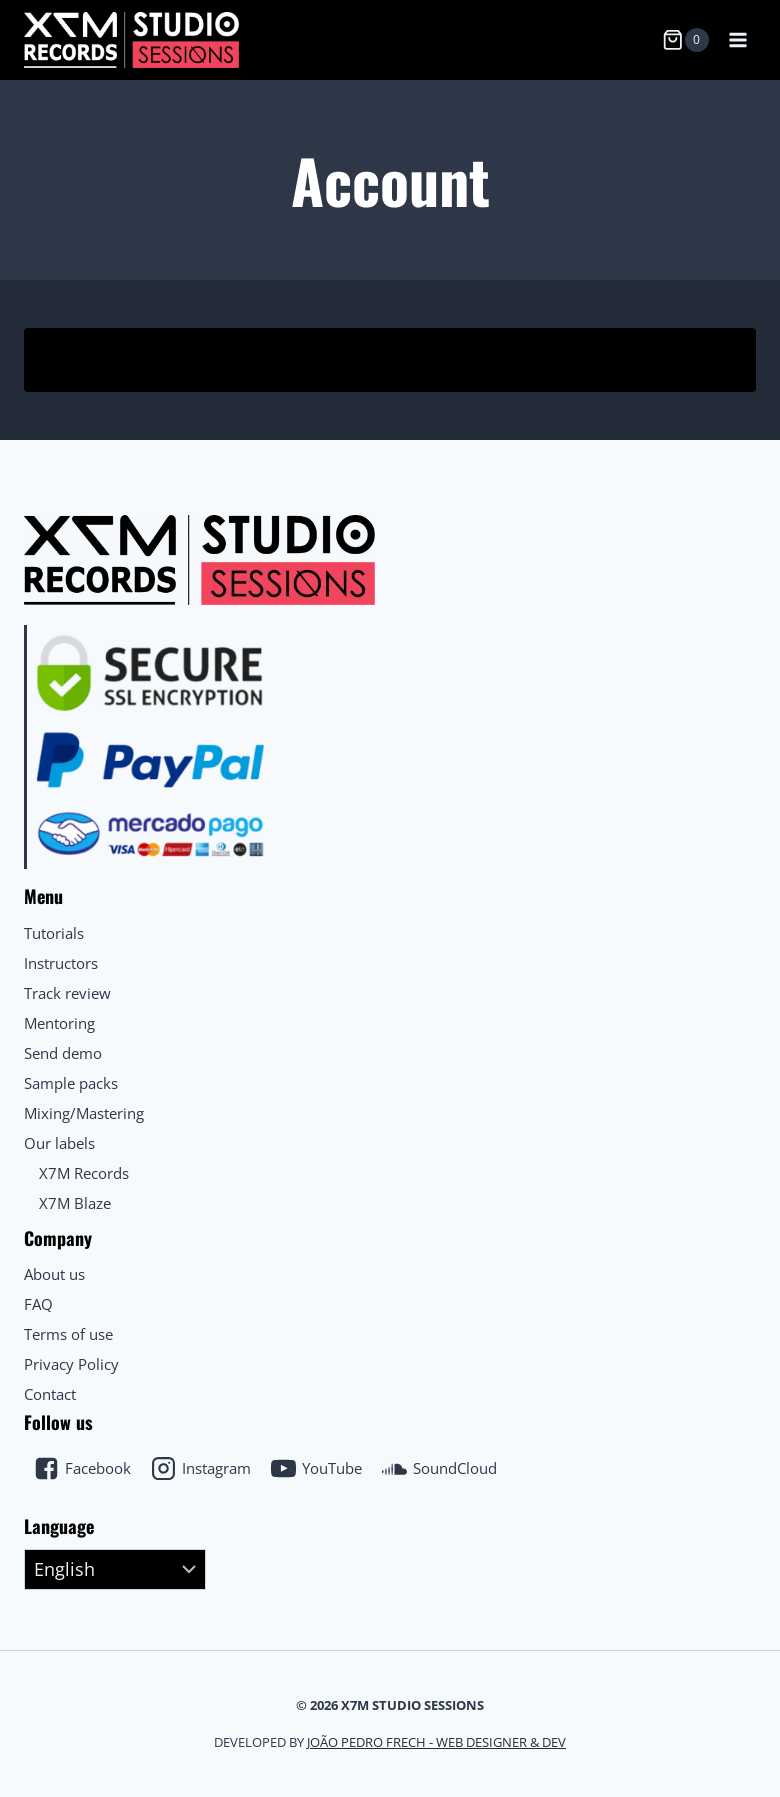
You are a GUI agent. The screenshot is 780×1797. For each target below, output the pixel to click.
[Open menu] (737, 39)
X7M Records (84, 1173)
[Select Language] (115, 1570)
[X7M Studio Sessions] (131, 39)
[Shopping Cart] (685, 40)
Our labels (59, 1143)
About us (54, 1274)
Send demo (63, 1053)
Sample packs (71, 1083)
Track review (67, 993)
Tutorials (54, 933)
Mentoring (59, 1023)
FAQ (38, 1304)
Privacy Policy (71, 1364)
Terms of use (68, 1334)
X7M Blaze (75, 1203)
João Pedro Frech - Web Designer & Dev (436, 1742)
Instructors (61, 963)
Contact (50, 1394)
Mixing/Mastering (84, 1113)
